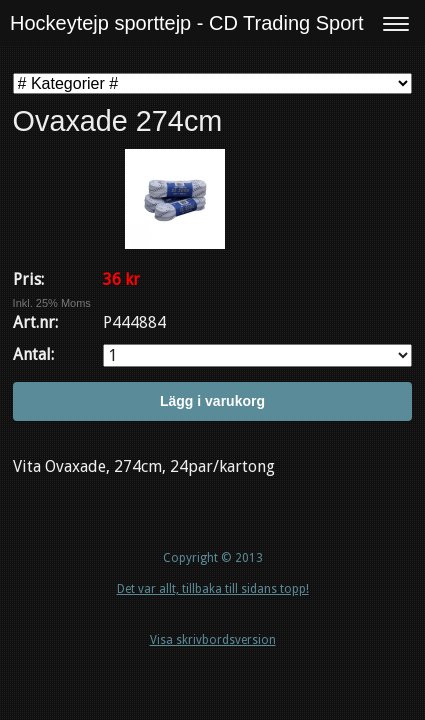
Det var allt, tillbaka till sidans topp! (213, 589)
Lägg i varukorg (212, 401)
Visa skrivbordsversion (213, 640)
